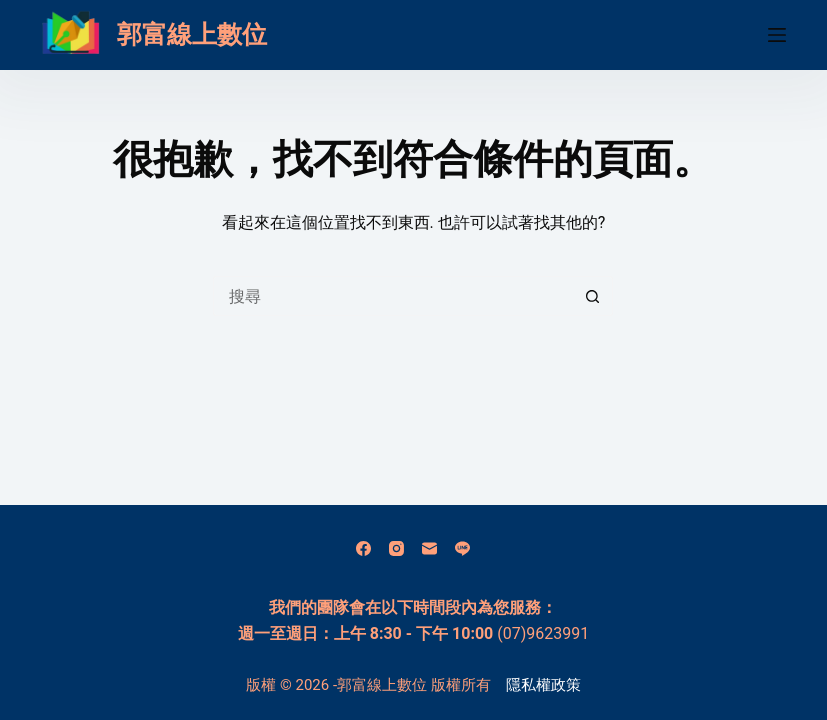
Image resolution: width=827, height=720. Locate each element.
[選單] (777, 35)
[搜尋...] (393, 296)
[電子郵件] (429, 548)
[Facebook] (363, 548)
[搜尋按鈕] (593, 296)
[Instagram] (396, 548)
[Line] (462, 548)
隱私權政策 (543, 685)
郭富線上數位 (192, 34)
